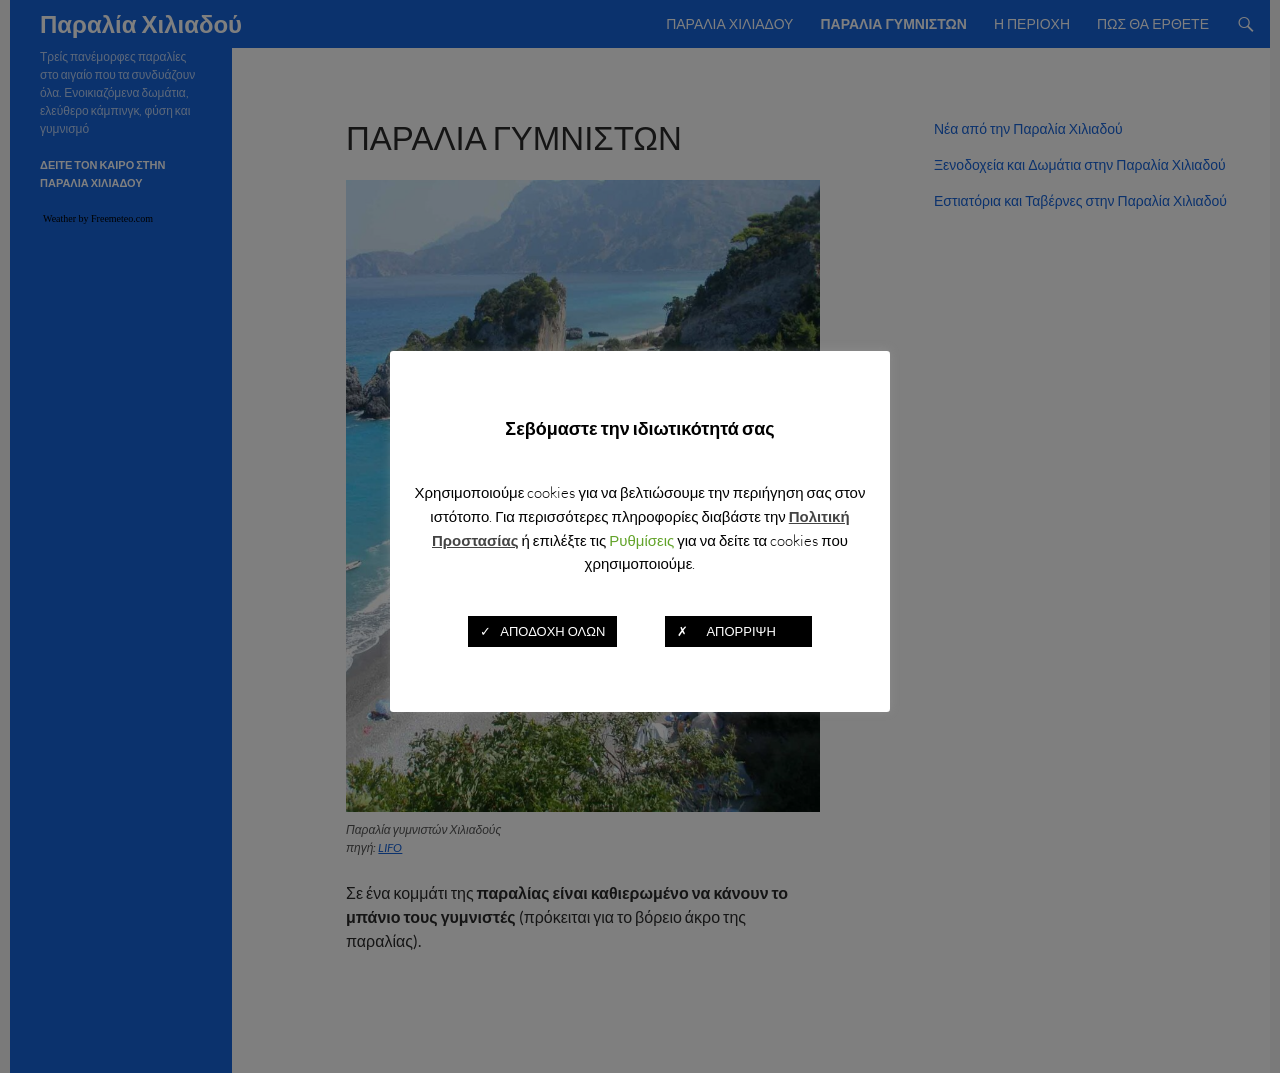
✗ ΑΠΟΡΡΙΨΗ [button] (738, 631)
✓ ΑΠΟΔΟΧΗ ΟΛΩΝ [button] (542, 631)
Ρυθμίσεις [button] (641, 540)
